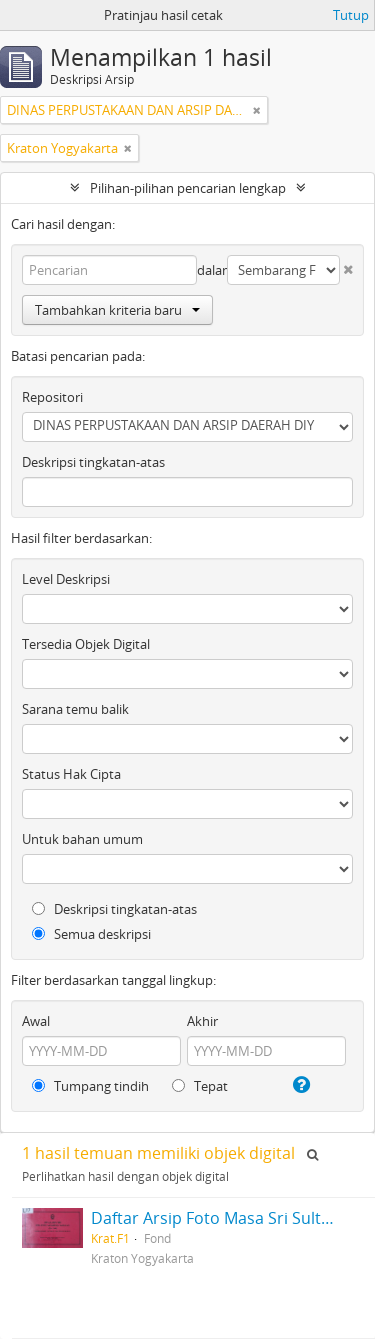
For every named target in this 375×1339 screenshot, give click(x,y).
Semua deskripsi (91, 934)
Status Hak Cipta (71, 774)
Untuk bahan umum (82, 839)
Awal (36, 1021)
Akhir (202, 1021)
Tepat (200, 1086)
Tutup (351, 15)
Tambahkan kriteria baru (117, 310)
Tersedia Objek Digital (86, 644)
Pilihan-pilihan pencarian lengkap (188, 188)
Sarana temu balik (75, 709)
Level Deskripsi (66, 579)
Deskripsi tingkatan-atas (93, 462)
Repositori (52, 397)
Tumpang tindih (90, 1086)
